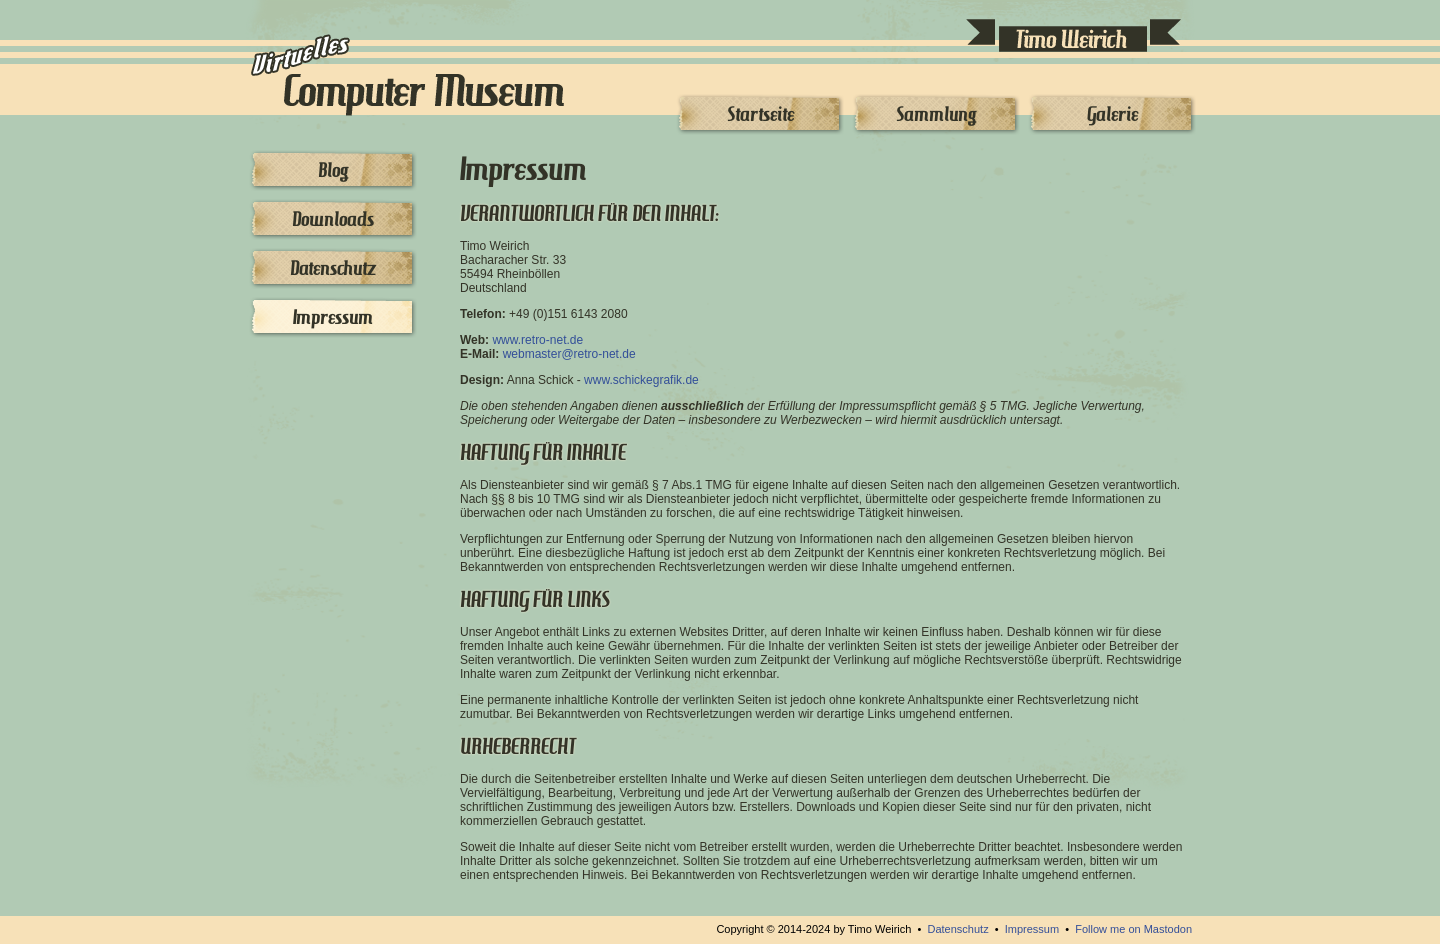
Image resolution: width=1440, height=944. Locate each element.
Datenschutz (333, 268)
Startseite (760, 114)
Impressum (333, 317)
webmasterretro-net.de (569, 354)
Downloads (333, 219)
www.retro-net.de (537, 340)
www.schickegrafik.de (641, 380)
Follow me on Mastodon (1133, 929)
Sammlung (936, 114)
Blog (333, 170)
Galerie (1112, 114)
